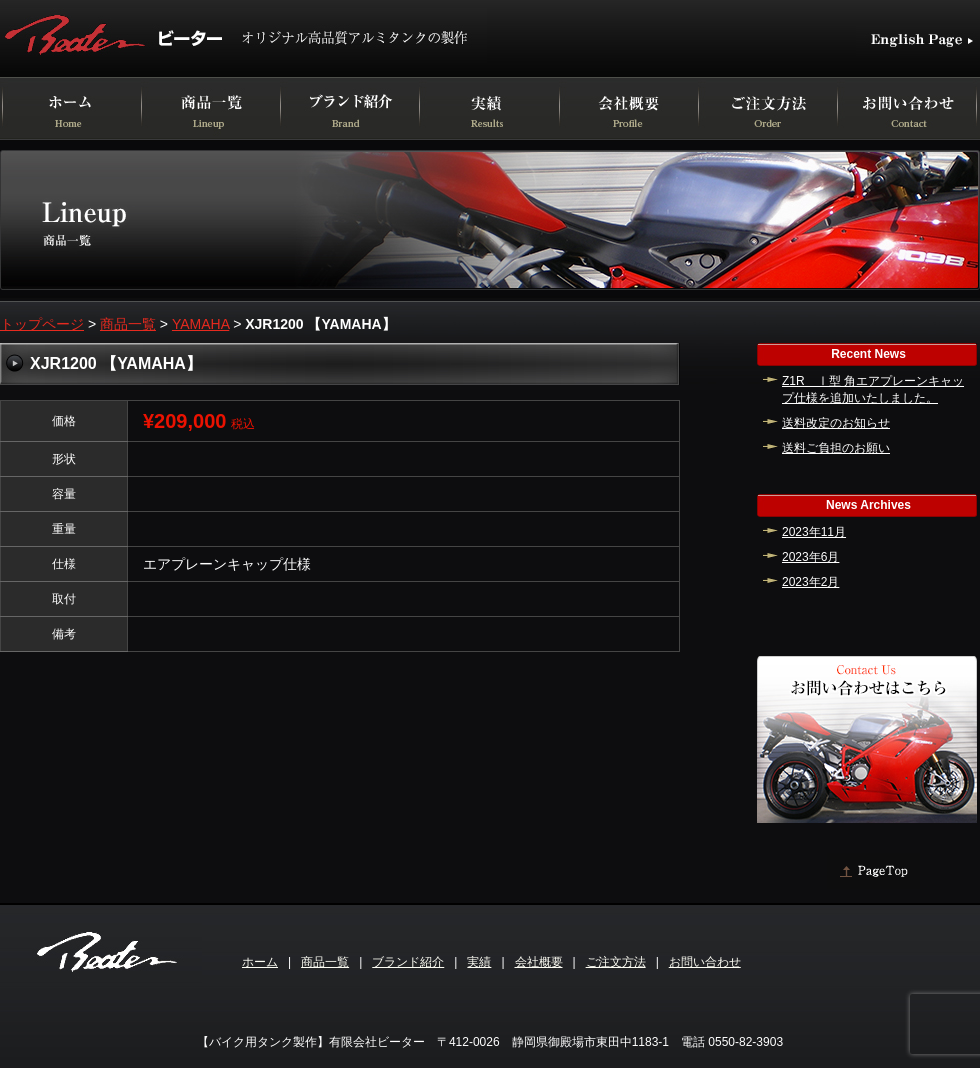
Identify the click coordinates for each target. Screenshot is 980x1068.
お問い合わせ (705, 962)
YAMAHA (200, 324)
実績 (479, 962)
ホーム (260, 962)
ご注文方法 (616, 962)
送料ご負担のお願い (836, 448)
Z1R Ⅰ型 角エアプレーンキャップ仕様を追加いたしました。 (873, 389)
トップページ (42, 324)
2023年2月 (810, 582)
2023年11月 (814, 532)
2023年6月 (810, 557)
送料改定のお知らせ (836, 423)
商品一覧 (128, 324)
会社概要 (539, 962)
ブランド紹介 (408, 962)
